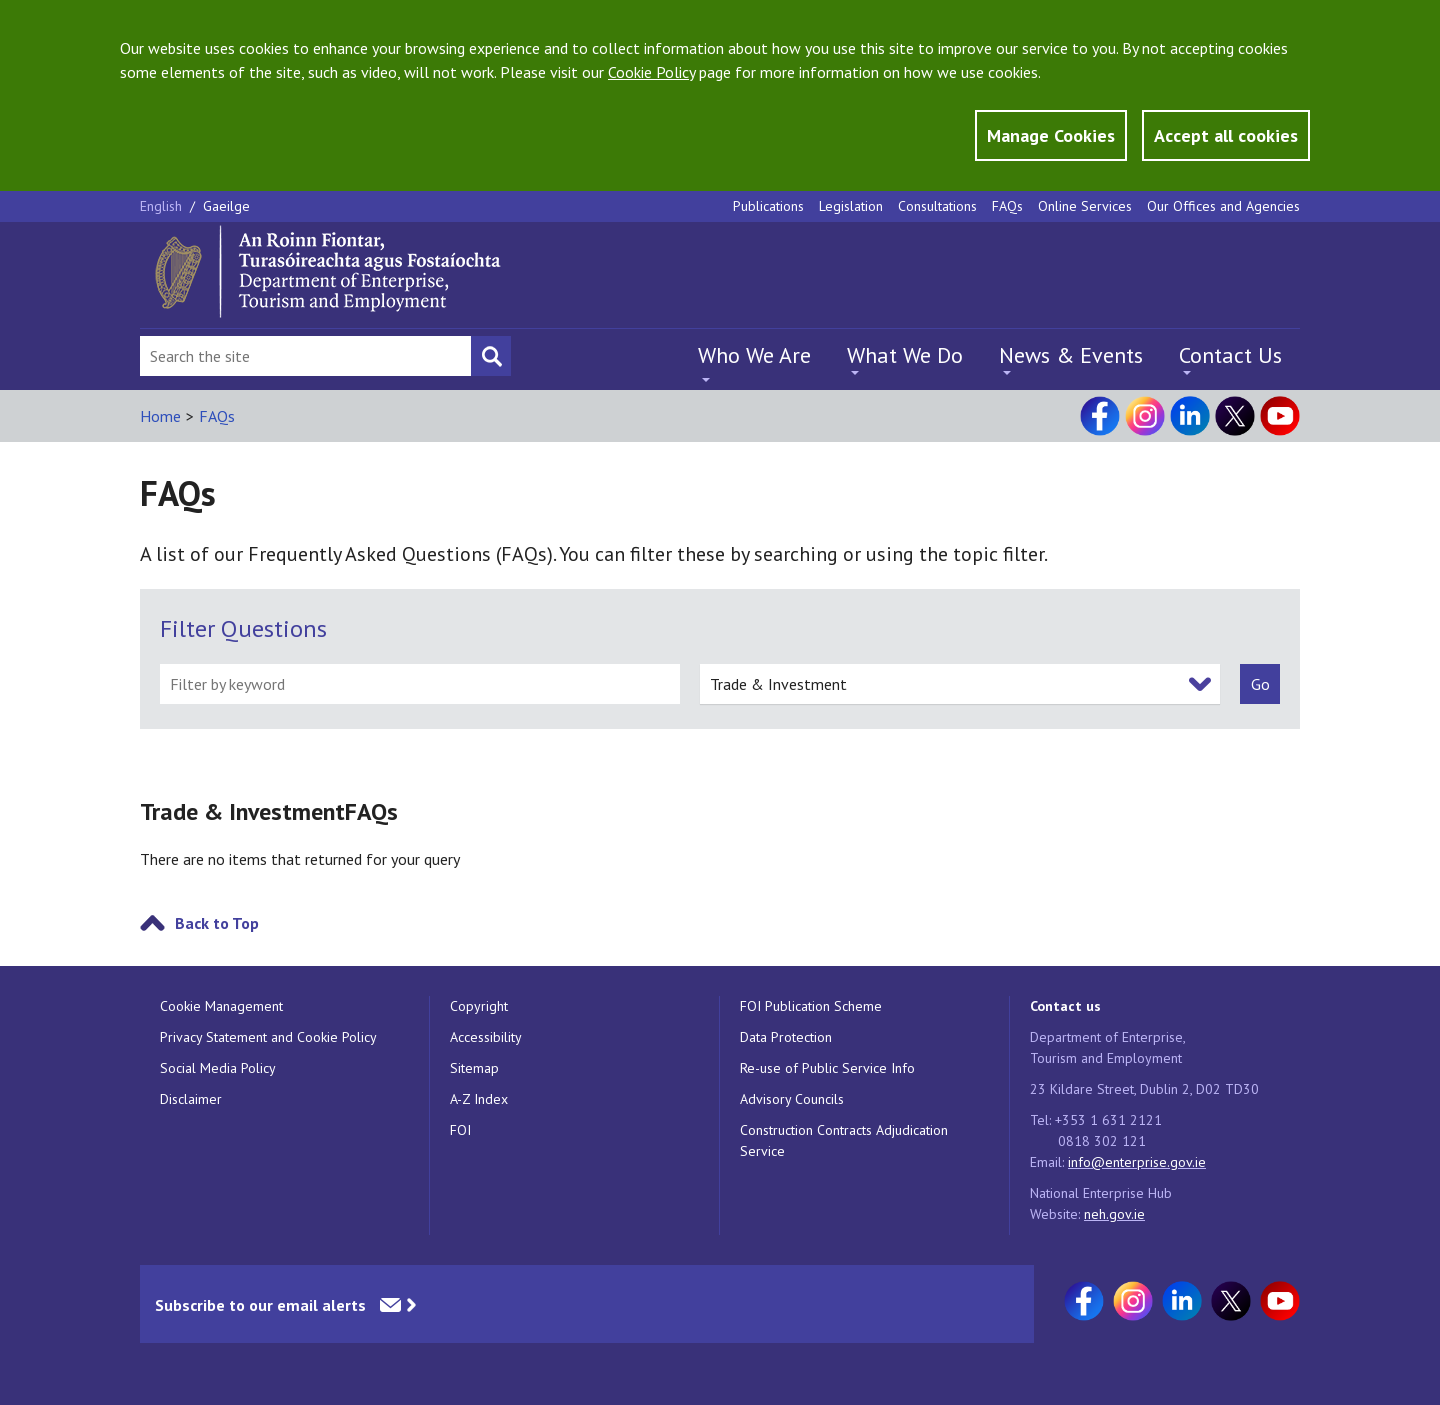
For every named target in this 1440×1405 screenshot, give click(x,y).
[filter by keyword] (420, 684)
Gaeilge (226, 206)
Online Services (1085, 206)
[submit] (1260, 684)
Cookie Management (221, 1006)
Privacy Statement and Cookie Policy (268, 1037)
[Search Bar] (305, 356)
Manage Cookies (1051, 135)
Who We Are (754, 355)
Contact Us (1230, 355)
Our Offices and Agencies (1223, 206)
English (163, 206)
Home (160, 416)
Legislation (851, 206)
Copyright (479, 1006)
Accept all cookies (1226, 135)
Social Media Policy (218, 1068)
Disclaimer (191, 1099)
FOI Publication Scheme (811, 1006)
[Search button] (491, 356)
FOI (460, 1130)
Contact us (1065, 1006)
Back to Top (217, 923)
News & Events (1071, 355)
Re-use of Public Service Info (827, 1068)
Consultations (937, 206)
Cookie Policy (651, 72)
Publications (768, 206)
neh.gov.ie (1114, 1214)
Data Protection (786, 1037)
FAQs (1007, 206)
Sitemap (474, 1068)
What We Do (905, 355)
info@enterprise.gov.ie (1137, 1162)
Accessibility (486, 1037)
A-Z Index (479, 1099)
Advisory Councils (792, 1099)
